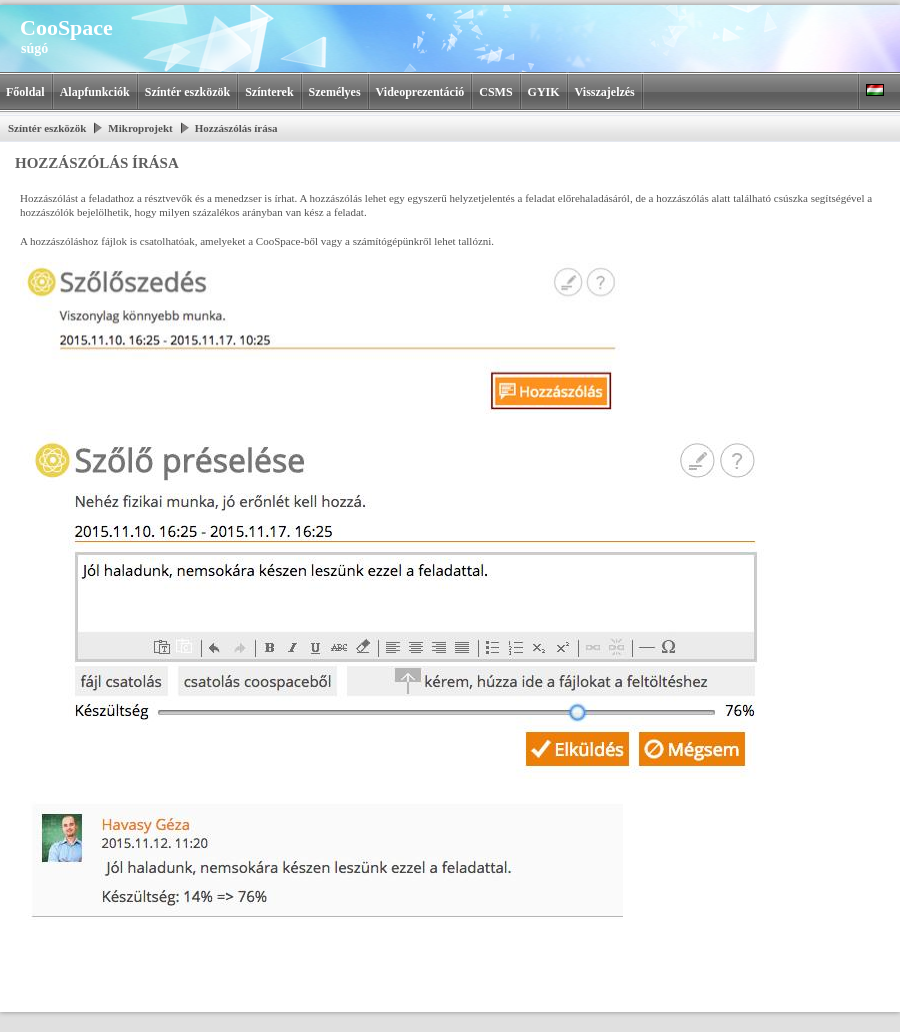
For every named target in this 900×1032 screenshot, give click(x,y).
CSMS (495, 92)
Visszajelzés (605, 92)
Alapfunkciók (95, 92)
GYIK (544, 92)
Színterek (269, 92)
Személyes (335, 92)
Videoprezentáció (420, 92)
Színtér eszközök (187, 92)
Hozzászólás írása (236, 128)
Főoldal (25, 92)
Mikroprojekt (140, 128)
